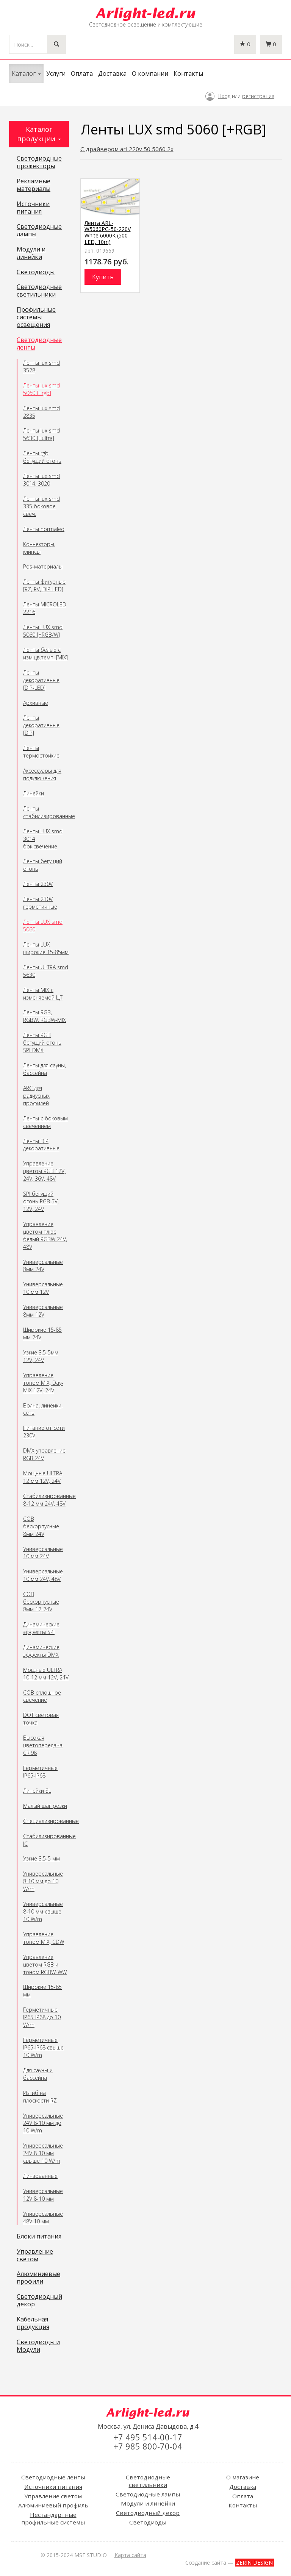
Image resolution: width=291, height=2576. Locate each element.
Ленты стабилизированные (46, 812)
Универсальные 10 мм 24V (43, 1552)
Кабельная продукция (33, 2323)
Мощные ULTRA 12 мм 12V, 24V (42, 1477)
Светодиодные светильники (39, 290)
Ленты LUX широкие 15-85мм (46, 948)
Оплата (82, 73)
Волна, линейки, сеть (43, 1409)
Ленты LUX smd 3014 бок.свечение (43, 839)
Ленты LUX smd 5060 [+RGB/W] (43, 630)
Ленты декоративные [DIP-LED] (41, 680)
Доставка (112, 73)
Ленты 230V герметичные (40, 902)
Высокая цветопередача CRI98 (43, 1745)
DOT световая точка (41, 1718)
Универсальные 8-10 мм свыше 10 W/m (43, 1911)
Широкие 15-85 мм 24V (42, 1333)
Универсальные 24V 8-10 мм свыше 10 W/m (43, 2153)
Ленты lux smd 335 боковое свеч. (41, 506)
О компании (150, 73)
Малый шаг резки (45, 1805)
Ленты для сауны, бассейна (44, 1069)
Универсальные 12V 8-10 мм (43, 2194)
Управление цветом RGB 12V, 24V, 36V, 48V (44, 1171)
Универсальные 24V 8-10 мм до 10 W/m (43, 2123)
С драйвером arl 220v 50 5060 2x (127, 149)
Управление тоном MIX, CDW (43, 1938)
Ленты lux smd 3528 (41, 366)
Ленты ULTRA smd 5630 (45, 971)
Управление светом (35, 2255)
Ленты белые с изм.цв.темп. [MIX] (45, 653)
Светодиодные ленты (39, 343)
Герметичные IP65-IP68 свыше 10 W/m (43, 2047)
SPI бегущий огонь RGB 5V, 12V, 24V (41, 1201)
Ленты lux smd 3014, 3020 (41, 479)
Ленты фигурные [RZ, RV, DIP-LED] (44, 585)
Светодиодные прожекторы (39, 162)
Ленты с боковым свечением (45, 1122)
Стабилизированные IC (46, 1839)
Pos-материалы (43, 566)
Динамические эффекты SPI (41, 1628)
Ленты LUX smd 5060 (43, 925)
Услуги (56, 73)
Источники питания (33, 208)
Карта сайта (130, 2555)
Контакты (188, 73)
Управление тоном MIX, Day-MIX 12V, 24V (43, 1383)
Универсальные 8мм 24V (43, 1265)
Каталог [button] (26, 73)
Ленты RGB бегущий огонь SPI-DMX (42, 1042)
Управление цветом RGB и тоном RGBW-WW (45, 1964)
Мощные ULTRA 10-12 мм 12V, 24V (46, 1673)
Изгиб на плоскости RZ (40, 2096)
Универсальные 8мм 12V (43, 1310)
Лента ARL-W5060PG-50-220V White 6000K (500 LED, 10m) (107, 232)
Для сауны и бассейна (38, 2074)
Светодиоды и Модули (38, 2346)
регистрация (258, 96)
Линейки (33, 793)
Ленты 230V (38, 883)
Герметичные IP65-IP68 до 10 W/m (42, 2017)
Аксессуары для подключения (42, 774)
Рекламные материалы (33, 185)
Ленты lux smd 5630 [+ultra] (41, 434)
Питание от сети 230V (44, 1431)
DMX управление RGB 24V (44, 1454)
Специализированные (46, 1821)
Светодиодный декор (39, 2300)
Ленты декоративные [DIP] (41, 725)
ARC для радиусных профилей (36, 1095)
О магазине (242, 2477)
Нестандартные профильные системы (53, 2518)
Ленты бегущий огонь (42, 865)
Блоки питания (39, 2236)
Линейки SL (37, 1790)
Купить (103, 277)
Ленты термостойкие (41, 751)
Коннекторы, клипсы (39, 548)
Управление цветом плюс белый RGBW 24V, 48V (45, 1235)
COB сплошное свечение (42, 1696)
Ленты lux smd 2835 (41, 412)
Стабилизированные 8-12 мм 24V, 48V (46, 1499)
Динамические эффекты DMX (41, 1650)
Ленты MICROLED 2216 (44, 608)
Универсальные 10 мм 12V (43, 1288)
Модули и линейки (31, 253)
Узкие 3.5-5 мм (41, 1858)
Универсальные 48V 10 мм (43, 2217)
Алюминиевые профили (38, 2277)
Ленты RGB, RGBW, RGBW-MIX (44, 1016)
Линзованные (40, 2175)
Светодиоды (36, 272)
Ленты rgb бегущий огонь (42, 457)
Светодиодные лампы (39, 230)
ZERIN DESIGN (254, 2562)
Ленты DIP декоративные (41, 1144)
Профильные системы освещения (36, 317)
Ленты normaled (43, 529)
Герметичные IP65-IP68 (40, 1771)
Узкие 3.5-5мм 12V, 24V (40, 1356)
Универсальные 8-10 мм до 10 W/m (43, 1881)
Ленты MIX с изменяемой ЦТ (43, 993)
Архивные (35, 702)
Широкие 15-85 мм (42, 1990)
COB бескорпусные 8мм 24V (41, 1526)
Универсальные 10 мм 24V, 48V (43, 1575)
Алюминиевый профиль (53, 2505)
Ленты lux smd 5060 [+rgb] (41, 389)
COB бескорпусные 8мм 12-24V (41, 1601)
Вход (224, 96)
